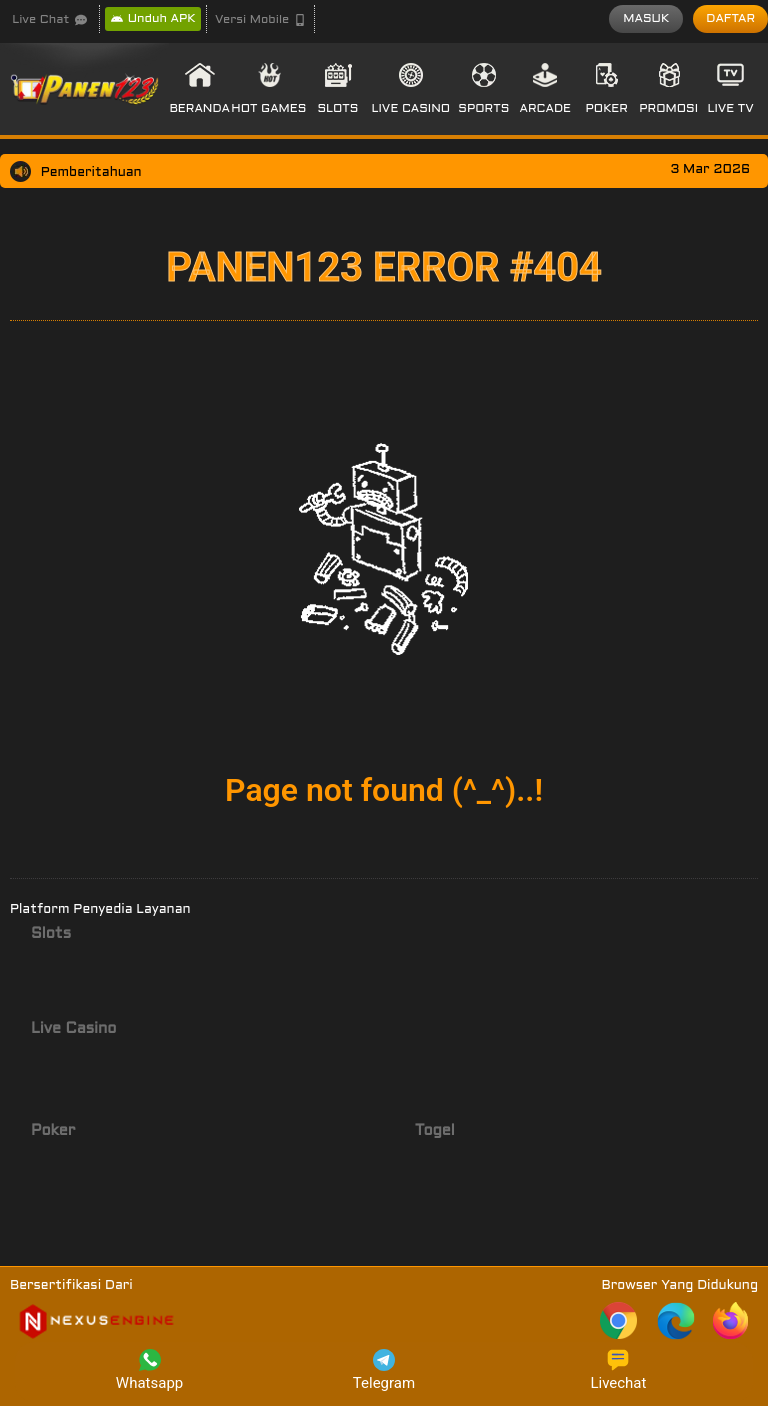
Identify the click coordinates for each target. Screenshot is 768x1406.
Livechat (618, 1370)
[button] (260, 20)
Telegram (384, 1370)
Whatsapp (149, 1370)
